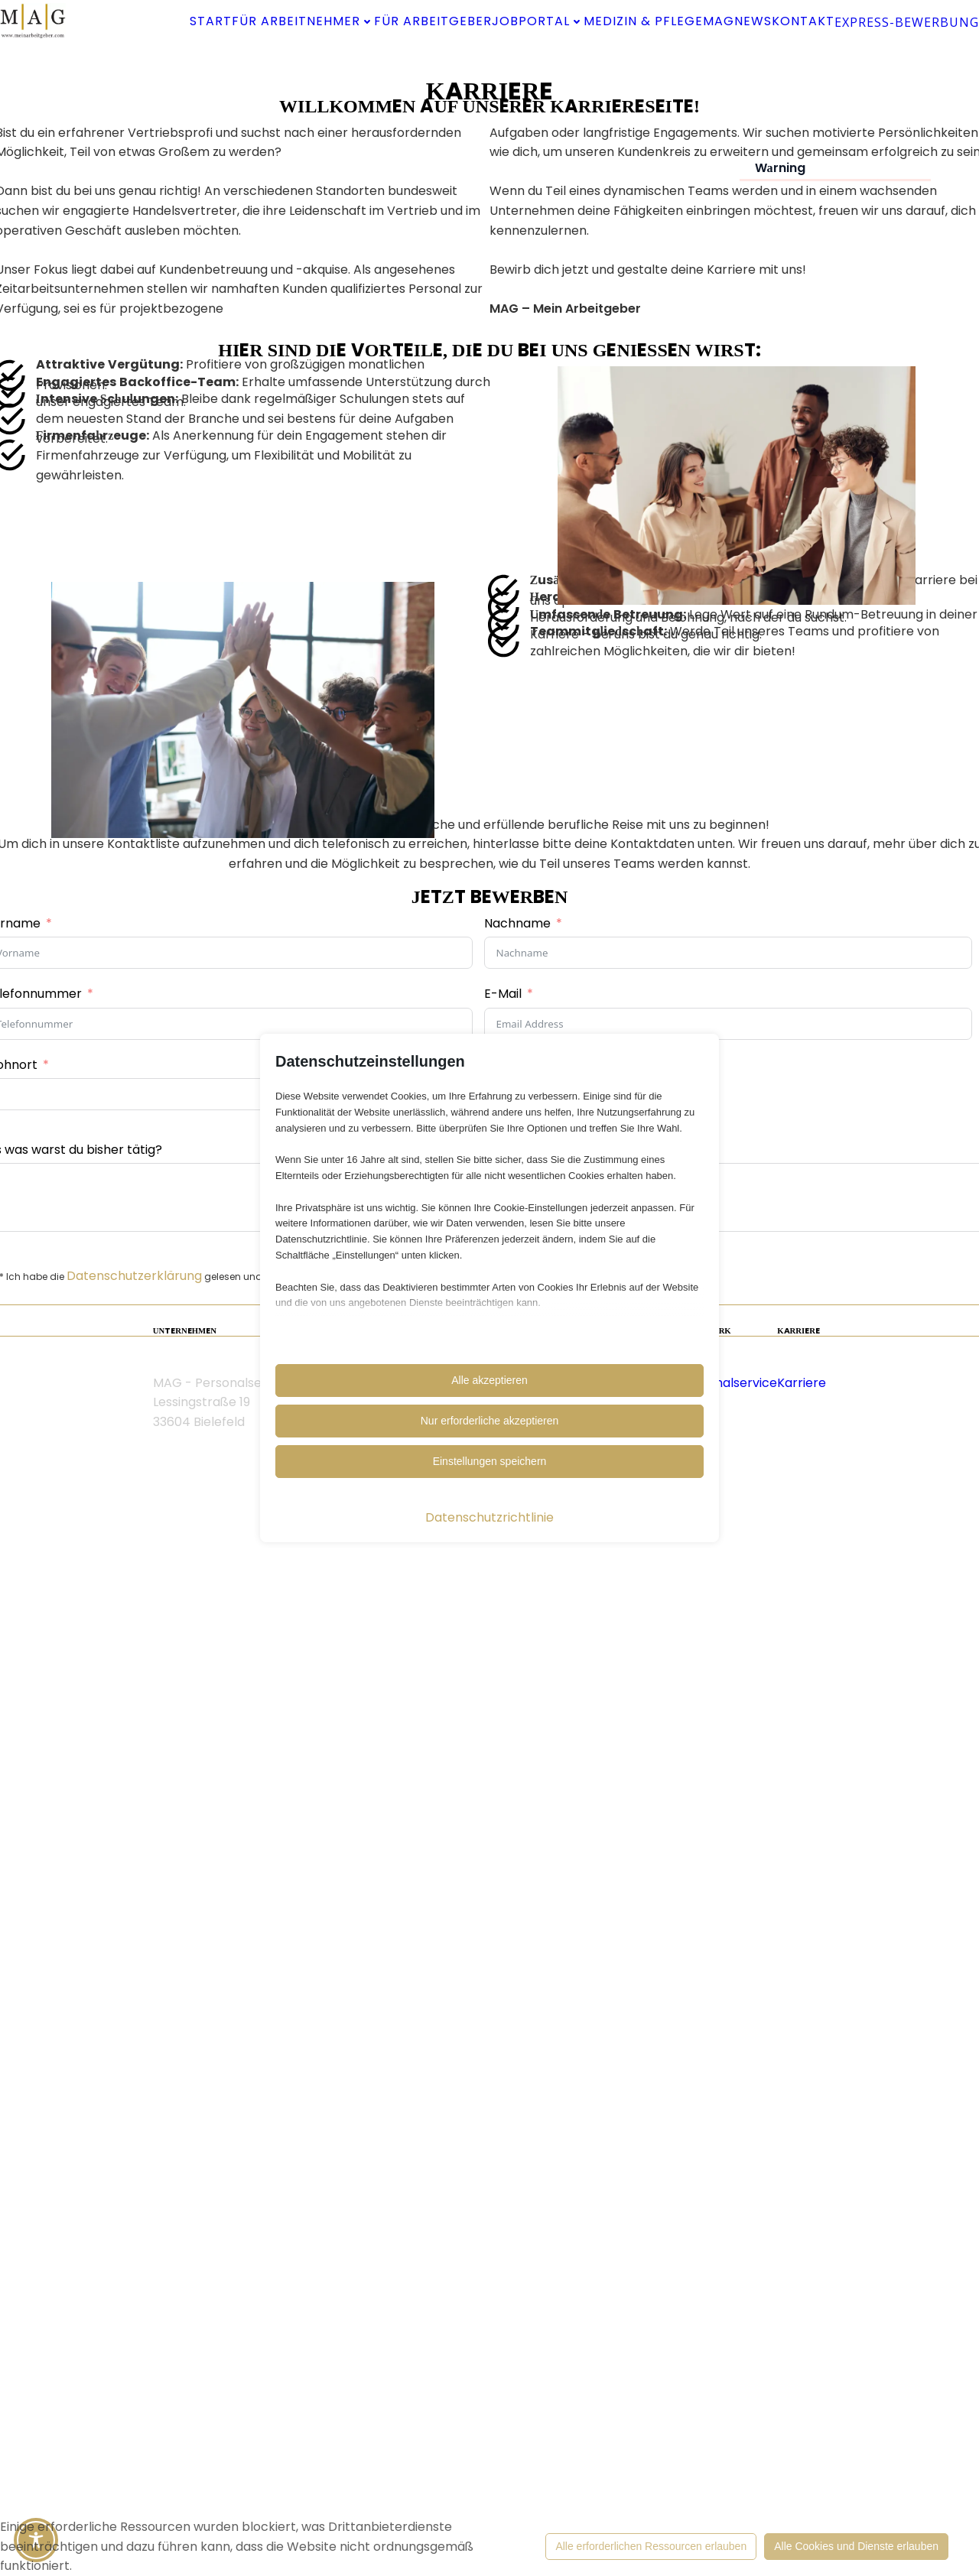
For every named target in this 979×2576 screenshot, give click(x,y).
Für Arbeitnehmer (384, 18)
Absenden (489, 2038)
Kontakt (717, 57)
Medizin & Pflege (463, 57)
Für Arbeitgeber (556, 18)
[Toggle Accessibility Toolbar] (36, 2540)
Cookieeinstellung (299, 2382)
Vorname (104, 1641)
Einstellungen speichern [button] (490, 1461)
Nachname (517, 1641)
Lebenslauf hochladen (550, 1782)
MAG (574, 57)
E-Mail (503, 1711)
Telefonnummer (125, 1711)
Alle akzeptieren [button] (489, 1380)
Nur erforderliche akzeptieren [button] (490, 1421)
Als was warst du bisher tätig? (165, 1867)
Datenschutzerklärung (226, 1993)
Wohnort (102, 1782)
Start (255, 18)
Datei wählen (538, 1813)
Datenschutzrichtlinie (489, 1517)
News (636, 57)
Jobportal (701, 18)
